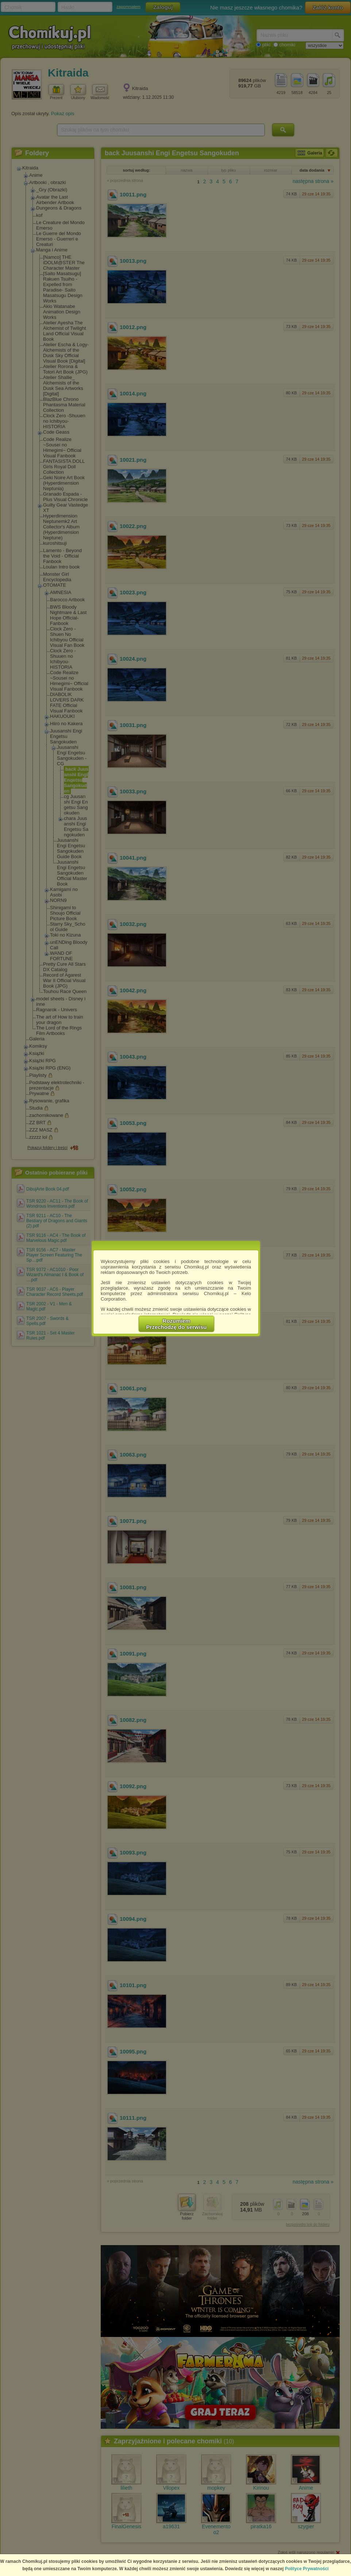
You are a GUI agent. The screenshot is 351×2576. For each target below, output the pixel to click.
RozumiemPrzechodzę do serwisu (176, 1324)
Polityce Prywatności (307, 2568)
